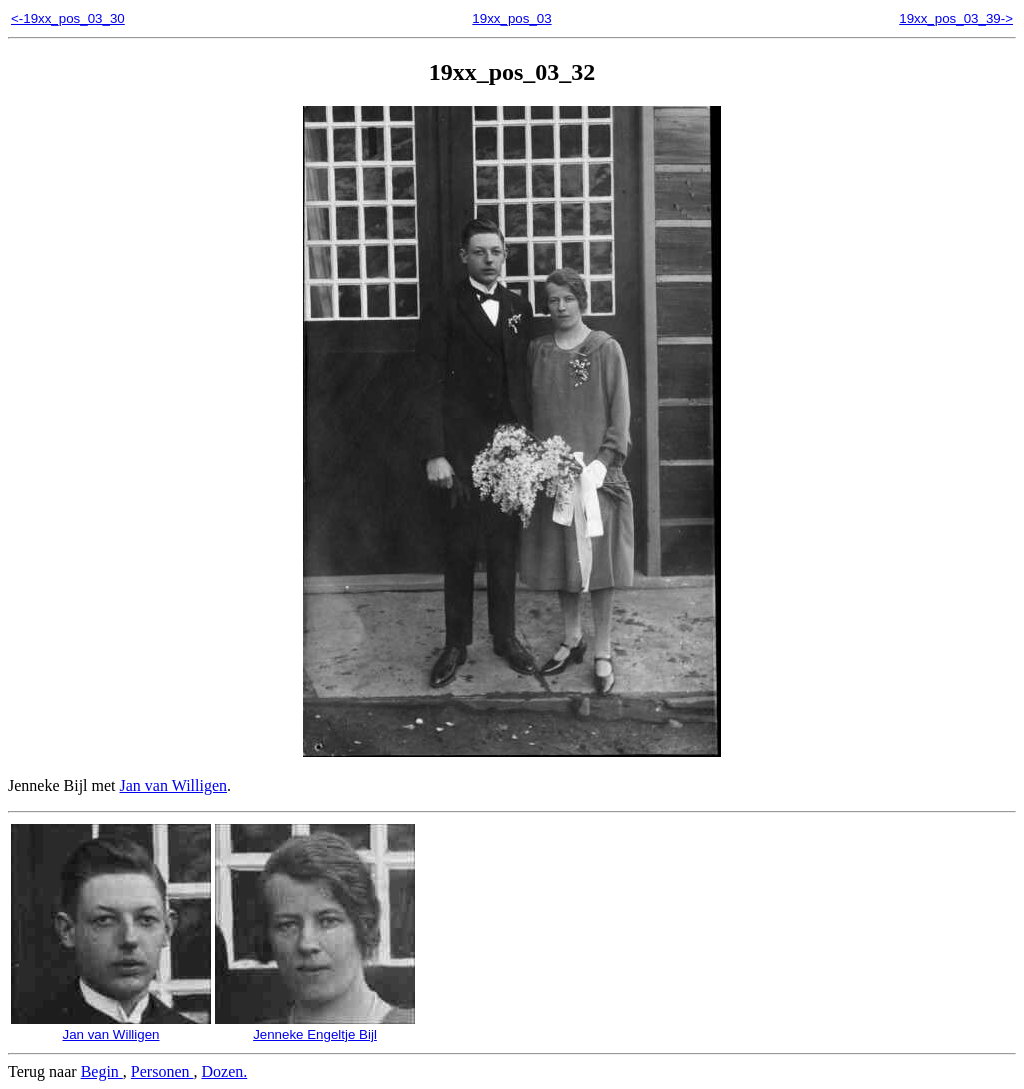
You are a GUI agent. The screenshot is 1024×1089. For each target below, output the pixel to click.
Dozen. (225, 1071)
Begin (102, 1071)
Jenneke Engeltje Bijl (315, 1027)
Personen (162, 1071)
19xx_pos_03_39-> (956, 18)
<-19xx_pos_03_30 (68, 18)
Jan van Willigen (173, 785)
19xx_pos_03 (511, 18)
